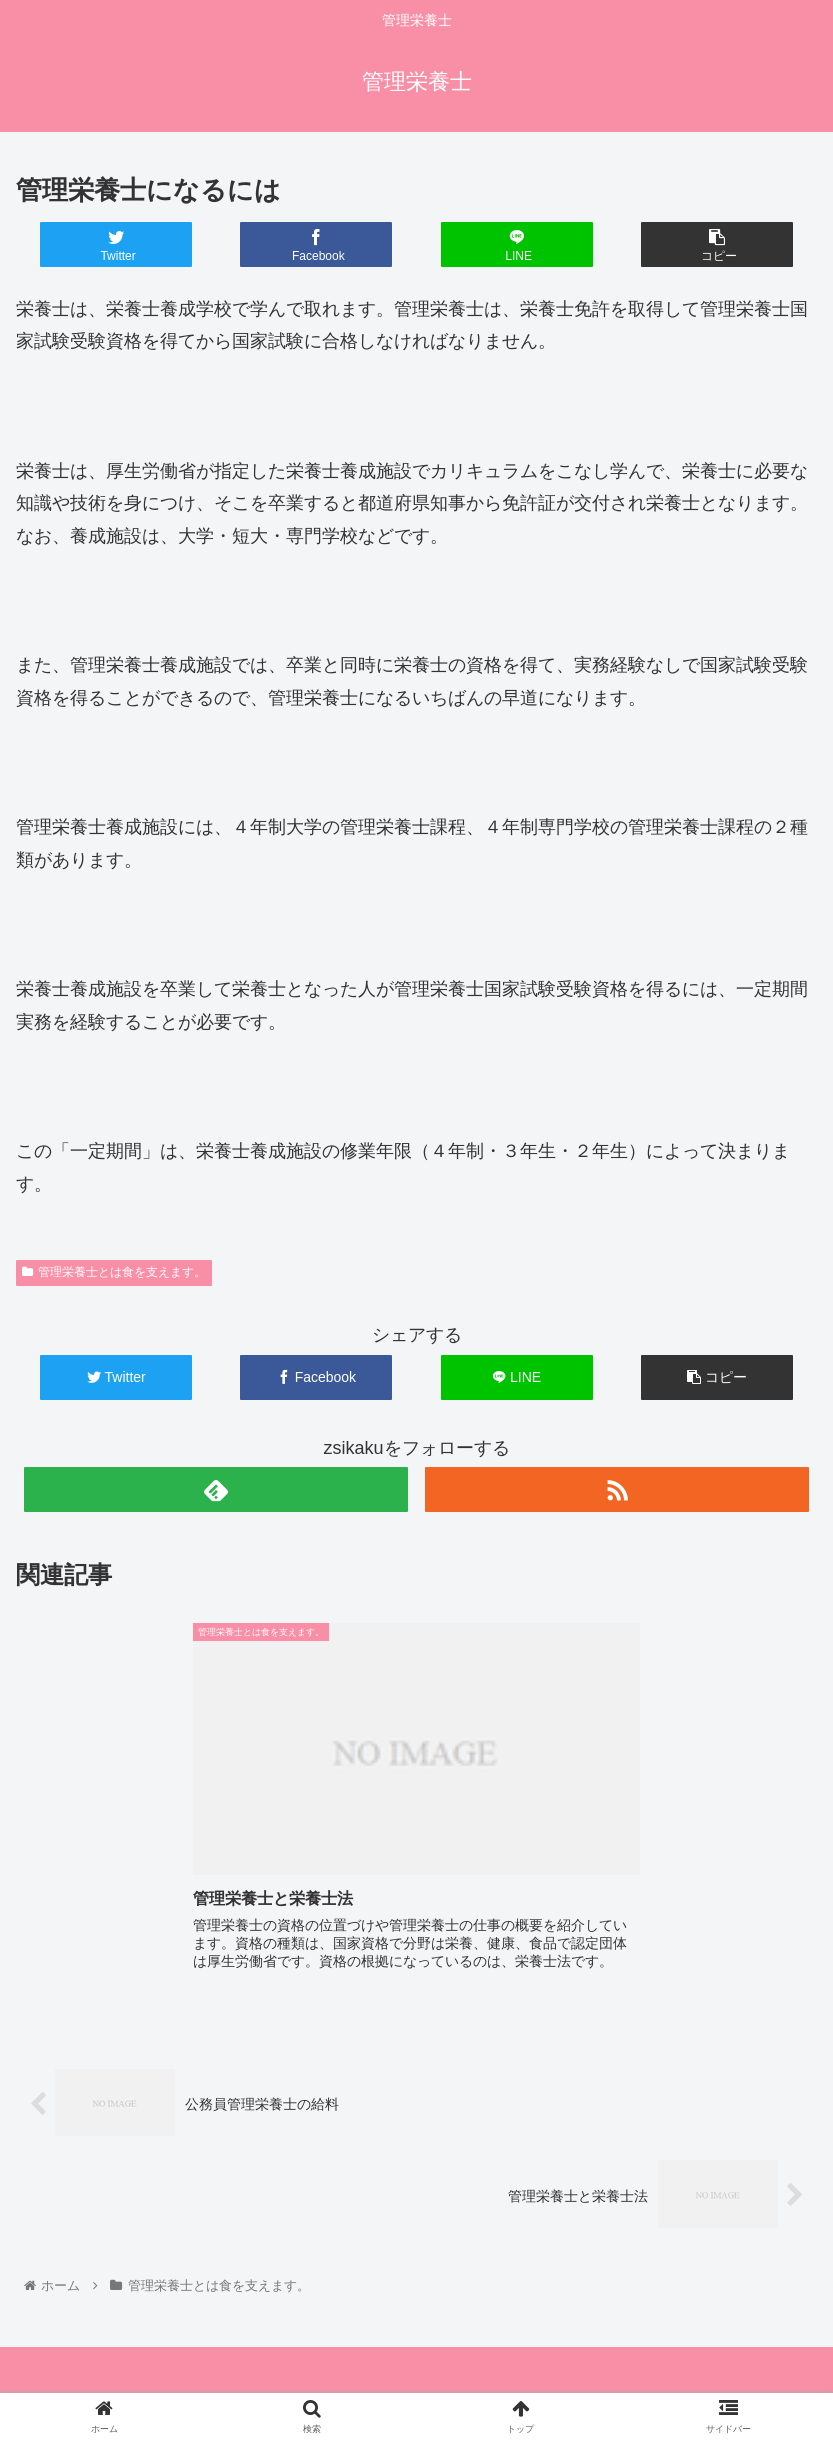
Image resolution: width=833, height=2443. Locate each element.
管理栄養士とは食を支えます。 (114, 1272)
